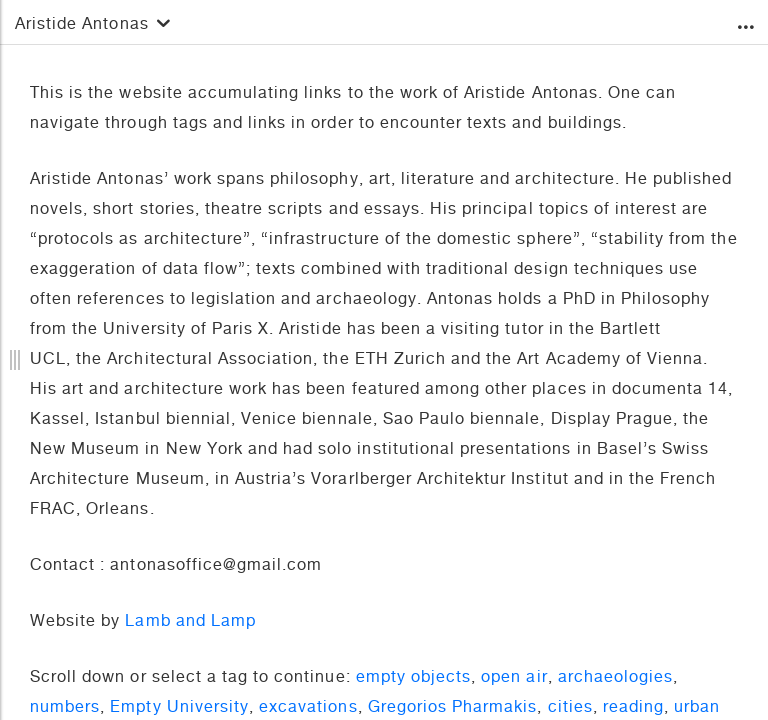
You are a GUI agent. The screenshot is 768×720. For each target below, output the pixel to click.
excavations (308, 709)
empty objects (414, 679)
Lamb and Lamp (190, 623)
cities (570, 709)
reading (633, 709)
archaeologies (616, 679)
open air (514, 679)
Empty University (179, 709)
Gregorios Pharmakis (453, 709)
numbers (65, 709)
